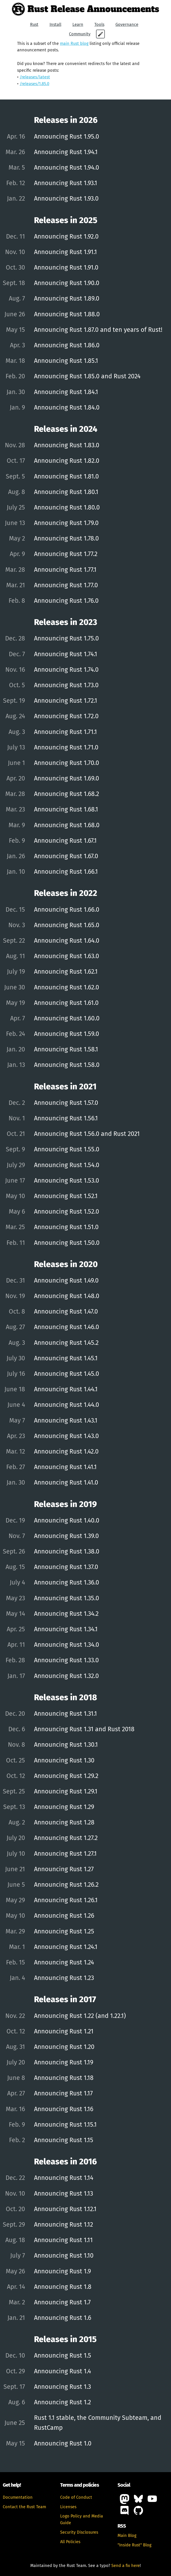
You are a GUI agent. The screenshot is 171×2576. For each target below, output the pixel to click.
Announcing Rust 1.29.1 (65, 1791)
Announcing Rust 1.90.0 (66, 283)
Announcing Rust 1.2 (62, 2402)
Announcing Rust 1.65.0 (66, 925)
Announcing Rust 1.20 (64, 2047)
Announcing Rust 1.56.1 (66, 1118)
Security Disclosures (79, 2532)
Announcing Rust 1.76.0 (66, 600)
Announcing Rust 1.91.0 (66, 267)
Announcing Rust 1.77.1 (65, 569)
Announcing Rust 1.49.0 (66, 1280)
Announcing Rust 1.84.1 (66, 392)
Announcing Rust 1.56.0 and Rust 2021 (87, 1133)
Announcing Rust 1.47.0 (66, 1311)
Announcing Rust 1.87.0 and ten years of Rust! (98, 329)
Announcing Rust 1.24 (64, 1962)
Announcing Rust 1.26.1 (66, 1900)
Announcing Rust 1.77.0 (66, 585)
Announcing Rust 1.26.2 (66, 1884)
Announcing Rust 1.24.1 (65, 1947)
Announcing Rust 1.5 (62, 2355)
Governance (126, 24)
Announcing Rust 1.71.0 (66, 747)
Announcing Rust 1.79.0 (66, 523)
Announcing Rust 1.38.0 (66, 1551)
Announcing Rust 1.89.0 (66, 298)
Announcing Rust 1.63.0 (66, 956)
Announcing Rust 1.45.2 (66, 1342)
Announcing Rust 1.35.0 (66, 1598)
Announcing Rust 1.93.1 (65, 183)
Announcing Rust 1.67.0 (66, 856)
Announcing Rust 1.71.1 (65, 732)
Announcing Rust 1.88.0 (67, 314)
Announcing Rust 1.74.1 (65, 654)
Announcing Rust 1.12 (63, 2224)
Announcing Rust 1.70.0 (66, 763)
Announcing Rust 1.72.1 (65, 700)
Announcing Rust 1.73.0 (66, 685)
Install (55, 24)
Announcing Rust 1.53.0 (66, 1180)
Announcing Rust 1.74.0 (66, 669)
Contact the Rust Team (24, 2506)
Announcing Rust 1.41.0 (66, 1482)
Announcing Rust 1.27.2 (66, 1838)
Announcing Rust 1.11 (63, 2240)
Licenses (68, 2506)
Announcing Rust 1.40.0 (66, 1520)
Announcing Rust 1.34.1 (66, 1629)
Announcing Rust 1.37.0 (66, 1567)
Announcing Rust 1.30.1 (66, 1744)
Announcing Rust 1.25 (64, 1931)
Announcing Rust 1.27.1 (65, 1853)
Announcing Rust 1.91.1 (65, 252)
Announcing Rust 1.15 (63, 2140)
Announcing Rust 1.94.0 (66, 167)
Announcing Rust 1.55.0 (66, 1149)
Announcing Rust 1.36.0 (66, 1582)
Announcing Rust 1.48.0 (66, 1296)
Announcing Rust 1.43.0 (66, 1436)
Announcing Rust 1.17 (63, 2093)
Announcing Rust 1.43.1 (65, 1420)
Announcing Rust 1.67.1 (65, 840)
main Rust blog (74, 43)
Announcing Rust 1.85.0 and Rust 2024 (87, 376)
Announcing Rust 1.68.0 (66, 825)
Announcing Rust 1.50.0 (66, 1242)
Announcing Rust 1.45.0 (66, 1373)
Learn (77, 24)
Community (79, 34)
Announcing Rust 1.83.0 (66, 445)
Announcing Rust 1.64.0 (66, 940)
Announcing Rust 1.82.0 (66, 460)
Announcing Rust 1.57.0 (66, 1102)
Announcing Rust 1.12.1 (65, 2209)
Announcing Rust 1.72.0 (66, 716)
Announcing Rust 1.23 (64, 1978)
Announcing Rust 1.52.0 (66, 1211)
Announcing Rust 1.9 (62, 2271)
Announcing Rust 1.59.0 (66, 1034)
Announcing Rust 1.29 (64, 1807)
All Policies (70, 2541)
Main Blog (127, 2535)
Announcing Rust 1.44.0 (66, 1404)
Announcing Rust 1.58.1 (66, 1049)
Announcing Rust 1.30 (64, 1760)
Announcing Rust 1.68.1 (66, 809)
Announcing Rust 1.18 (63, 2078)
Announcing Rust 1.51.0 (66, 1227)
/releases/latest (35, 77)
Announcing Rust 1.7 (62, 2302)
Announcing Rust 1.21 (63, 2031)
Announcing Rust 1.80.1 (66, 492)
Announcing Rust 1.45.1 (66, 1358)
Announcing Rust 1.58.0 (66, 1065)
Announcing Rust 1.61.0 (66, 1003)
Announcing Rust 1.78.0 (66, 538)
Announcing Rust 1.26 (64, 1915)
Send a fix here (125, 2565)
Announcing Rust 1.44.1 (66, 1389)
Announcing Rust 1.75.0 (66, 638)
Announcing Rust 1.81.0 (66, 476)
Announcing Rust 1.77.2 (65, 554)
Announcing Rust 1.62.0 (66, 987)
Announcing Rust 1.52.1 (66, 1196)
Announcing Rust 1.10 (63, 2255)
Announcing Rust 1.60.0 (66, 1018)
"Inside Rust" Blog (134, 2545)
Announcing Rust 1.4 (62, 2371)
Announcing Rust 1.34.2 (66, 1613)
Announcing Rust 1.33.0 (66, 1660)
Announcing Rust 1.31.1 (65, 1713)
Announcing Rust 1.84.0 (66, 407)
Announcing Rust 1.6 (62, 2317)
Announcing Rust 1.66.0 (66, 909)
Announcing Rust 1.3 (62, 2386)
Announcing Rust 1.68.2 (66, 794)
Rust (34, 24)
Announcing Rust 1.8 (62, 2286)
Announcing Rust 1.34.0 (66, 1644)
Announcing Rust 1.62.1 (66, 971)
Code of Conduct (76, 2497)
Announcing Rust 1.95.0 (66, 136)
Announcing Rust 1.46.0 (66, 1327)
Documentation (18, 2497)
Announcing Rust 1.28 (64, 1822)
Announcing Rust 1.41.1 (65, 1467)
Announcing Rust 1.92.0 (66, 236)
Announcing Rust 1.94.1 (66, 152)
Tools (99, 24)
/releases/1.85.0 (34, 83)
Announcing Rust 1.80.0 (67, 507)
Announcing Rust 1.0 (62, 2443)
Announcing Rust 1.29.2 (66, 1776)
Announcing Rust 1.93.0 (66, 198)
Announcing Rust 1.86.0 (66, 345)
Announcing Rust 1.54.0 (66, 1165)
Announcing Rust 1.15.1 (65, 2124)
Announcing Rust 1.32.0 (66, 1676)
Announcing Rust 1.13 (63, 2193)
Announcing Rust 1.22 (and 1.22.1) (80, 2016)
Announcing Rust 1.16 (63, 2109)
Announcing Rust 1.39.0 (66, 1536)
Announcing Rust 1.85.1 (66, 360)
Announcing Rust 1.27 (64, 1869)
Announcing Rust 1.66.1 (66, 871)
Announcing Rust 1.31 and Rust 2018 (84, 1729)
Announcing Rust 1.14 (63, 2177)
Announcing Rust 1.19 (63, 2062)
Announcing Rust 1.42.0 (66, 1451)
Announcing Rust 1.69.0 (66, 778)
